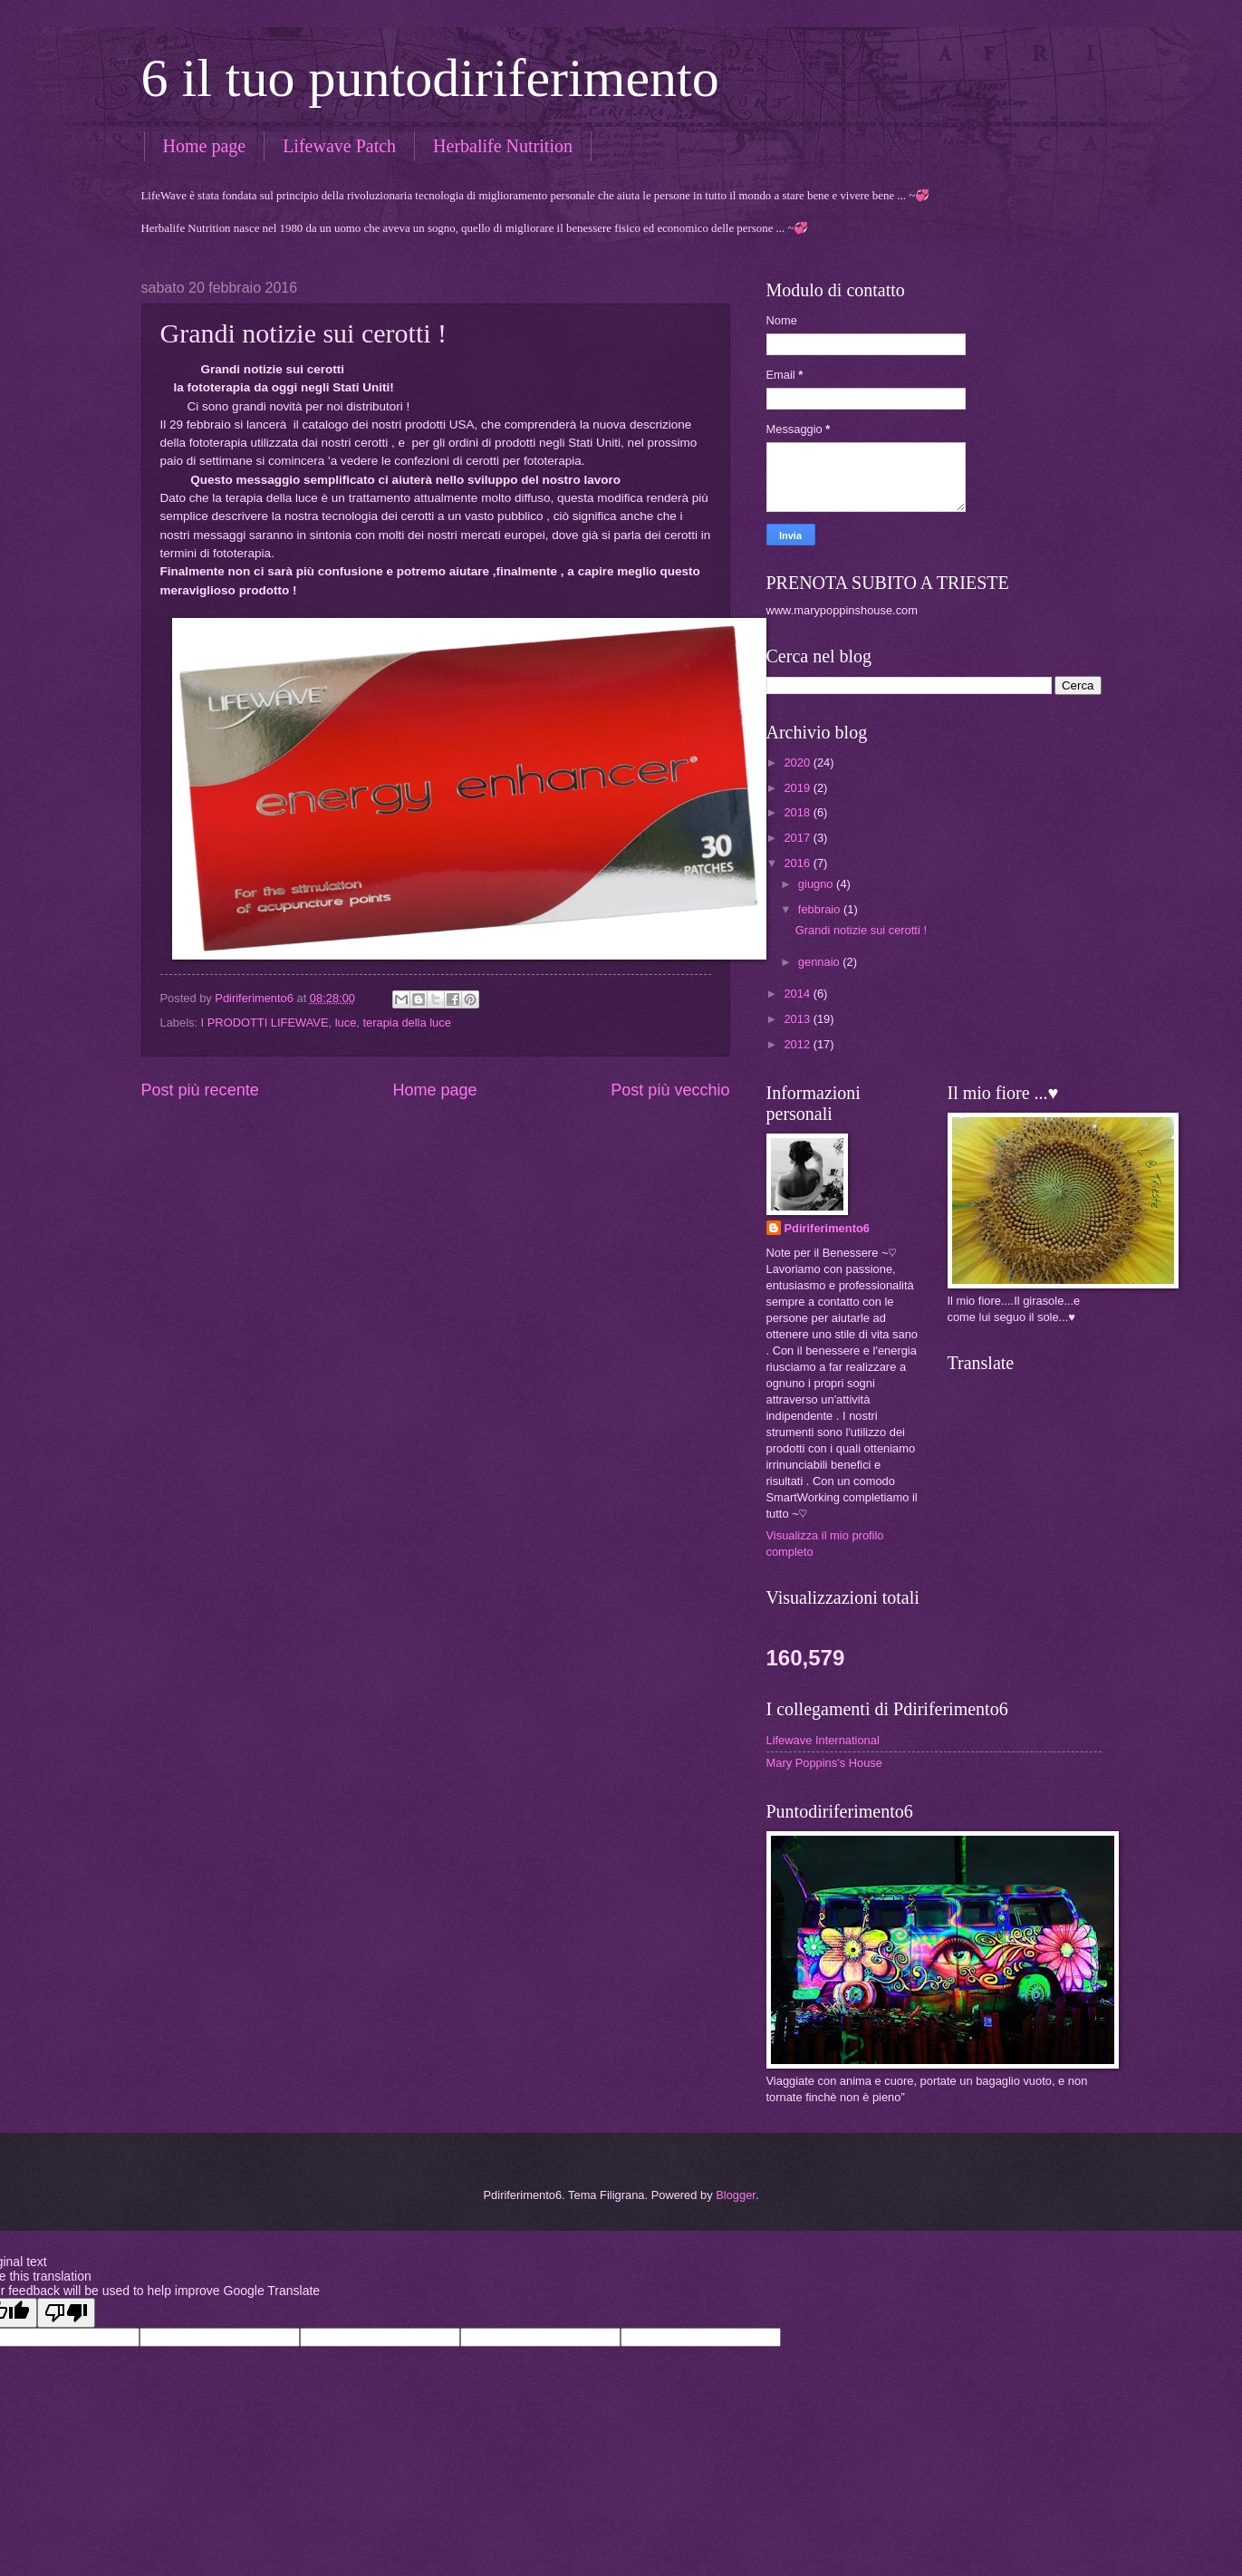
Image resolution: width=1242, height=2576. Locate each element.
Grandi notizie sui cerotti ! (861, 930)
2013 (798, 1019)
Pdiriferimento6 (827, 1228)
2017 (798, 837)
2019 (798, 788)
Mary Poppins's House (824, 1763)
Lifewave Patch (339, 146)
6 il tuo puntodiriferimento (430, 78)
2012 (798, 1044)
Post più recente (200, 1090)
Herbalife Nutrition (503, 146)
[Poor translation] (66, 2313)
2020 (798, 762)
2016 (798, 863)
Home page (204, 146)
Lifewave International (823, 1740)
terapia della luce (406, 1022)
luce (346, 1022)
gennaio (820, 962)
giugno (817, 884)
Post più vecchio (670, 1090)
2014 (798, 993)
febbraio (820, 909)
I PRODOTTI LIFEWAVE (265, 1022)
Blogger (736, 2195)
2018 (798, 812)
